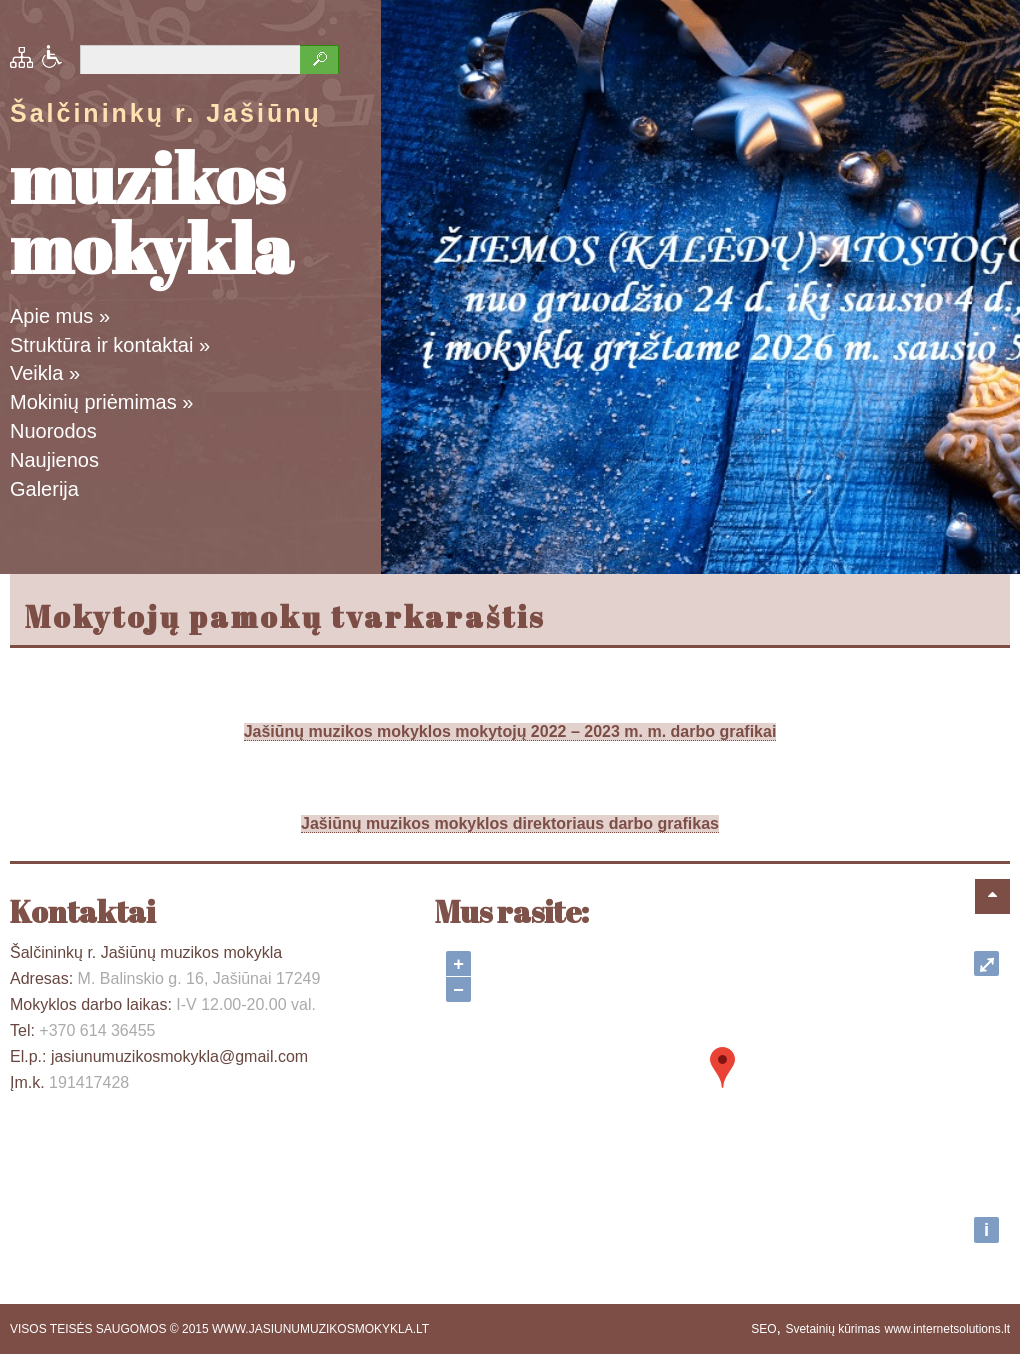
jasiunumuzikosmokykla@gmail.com (179, 1056)
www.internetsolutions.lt (947, 1329)
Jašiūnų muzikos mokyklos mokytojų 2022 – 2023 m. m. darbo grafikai (510, 731)
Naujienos (54, 460)
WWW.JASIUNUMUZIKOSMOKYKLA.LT (320, 1329)
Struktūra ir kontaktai (110, 345)
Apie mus (60, 316)
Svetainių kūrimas (832, 1329)
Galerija (44, 489)
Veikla (45, 373)
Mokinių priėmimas (101, 402)
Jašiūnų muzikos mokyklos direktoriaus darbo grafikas (510, 823)
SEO (763, 1329)
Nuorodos (53, 431)
